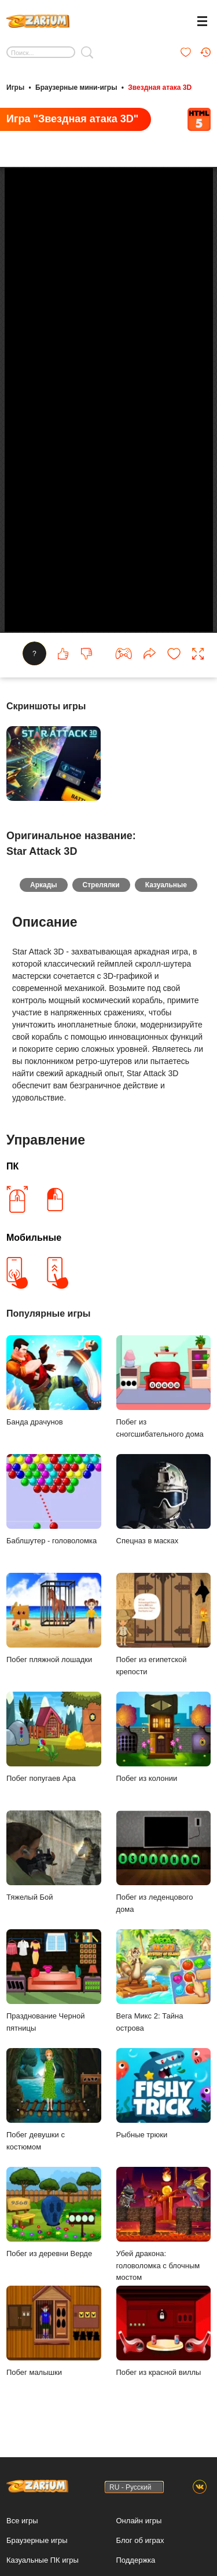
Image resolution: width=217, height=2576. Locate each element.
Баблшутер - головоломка (53, 1499)
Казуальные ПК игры (42, 2560)
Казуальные (166, 885)
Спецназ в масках (163, 1499)
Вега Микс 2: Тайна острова (163, 1980)
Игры (15, 87)
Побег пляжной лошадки (53, 1618)
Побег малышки (53, 2331)
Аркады (43, 885)
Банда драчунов (53, 1380)
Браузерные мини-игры (76, 87)
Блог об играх (140, 2540)
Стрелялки (101, 885)
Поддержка (136, 2560)
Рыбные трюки (163, 2093)
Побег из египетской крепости (163, 1624)
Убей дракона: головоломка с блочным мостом (163, 2224)
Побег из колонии (163, 1737)
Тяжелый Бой (53, 1855)
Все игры (22, 2520)
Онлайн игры (139, 2520)
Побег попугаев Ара (53, 1737)
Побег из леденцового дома (163, 1862)
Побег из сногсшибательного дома (163, 1386)
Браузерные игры (37, 2540)
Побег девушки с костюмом (53, 2099)
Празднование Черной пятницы (53, 1980)
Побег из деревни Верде (53, 2212)
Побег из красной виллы (163, 2331)
